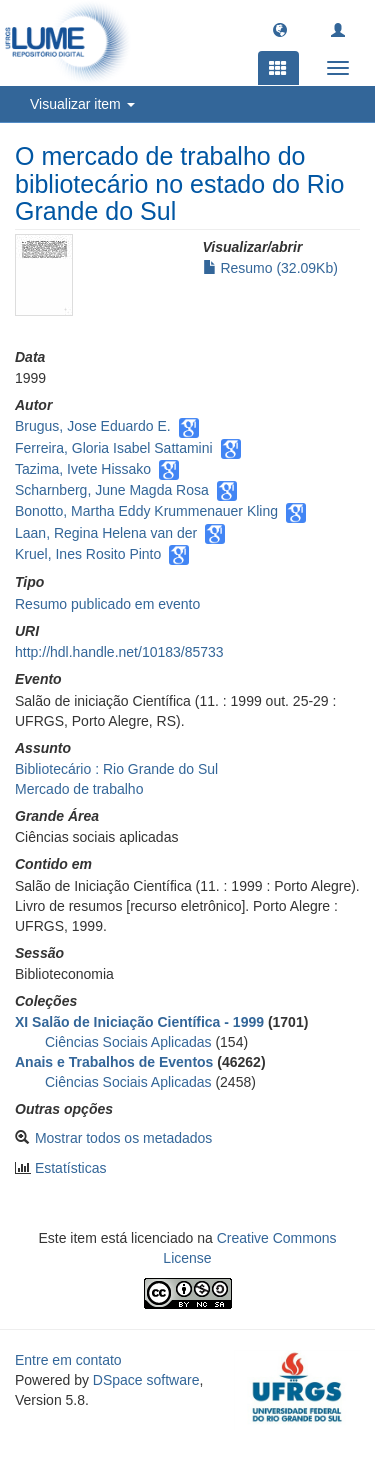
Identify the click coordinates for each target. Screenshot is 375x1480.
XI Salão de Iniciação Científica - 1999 (139, 1022)
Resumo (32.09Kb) (270, 268)
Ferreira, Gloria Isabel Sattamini (114, 448)
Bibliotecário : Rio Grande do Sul (116, 769)
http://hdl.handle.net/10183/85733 (119, 652)
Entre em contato (68, 1360)
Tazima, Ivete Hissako (83, 469)
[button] (280, 29)
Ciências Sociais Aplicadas (128, 1042)
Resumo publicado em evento (107, 604)
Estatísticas (71, 1168)
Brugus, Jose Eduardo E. (93, 426)
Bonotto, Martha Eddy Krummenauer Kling (146, 511)
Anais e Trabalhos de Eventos (114, 1062)
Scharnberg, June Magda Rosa (112, 490)
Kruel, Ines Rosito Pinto (88, 554)
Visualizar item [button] (82, 104)
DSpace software (146, 1380)
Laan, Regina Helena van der (106, 533)
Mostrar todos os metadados (123, 1138)
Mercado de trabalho (79, 789)
